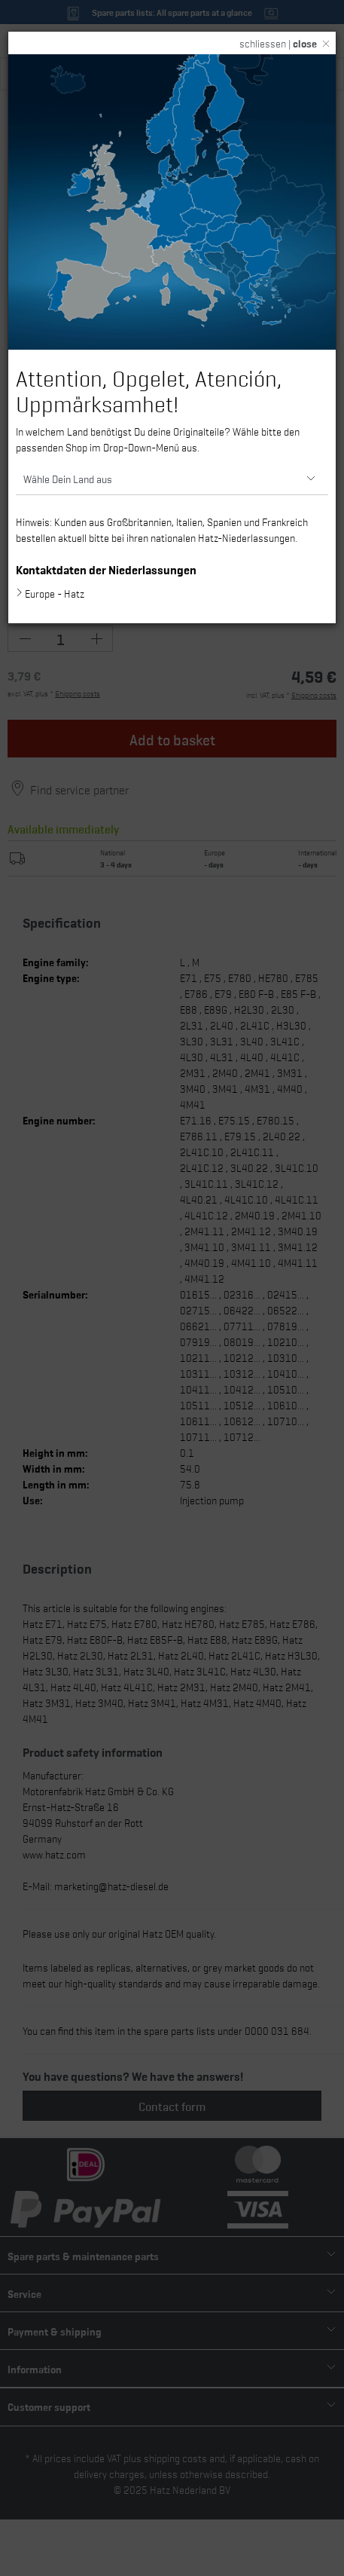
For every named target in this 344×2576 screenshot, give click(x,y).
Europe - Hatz (54, 593)
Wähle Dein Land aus (67, 478)
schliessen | (278, 43)
